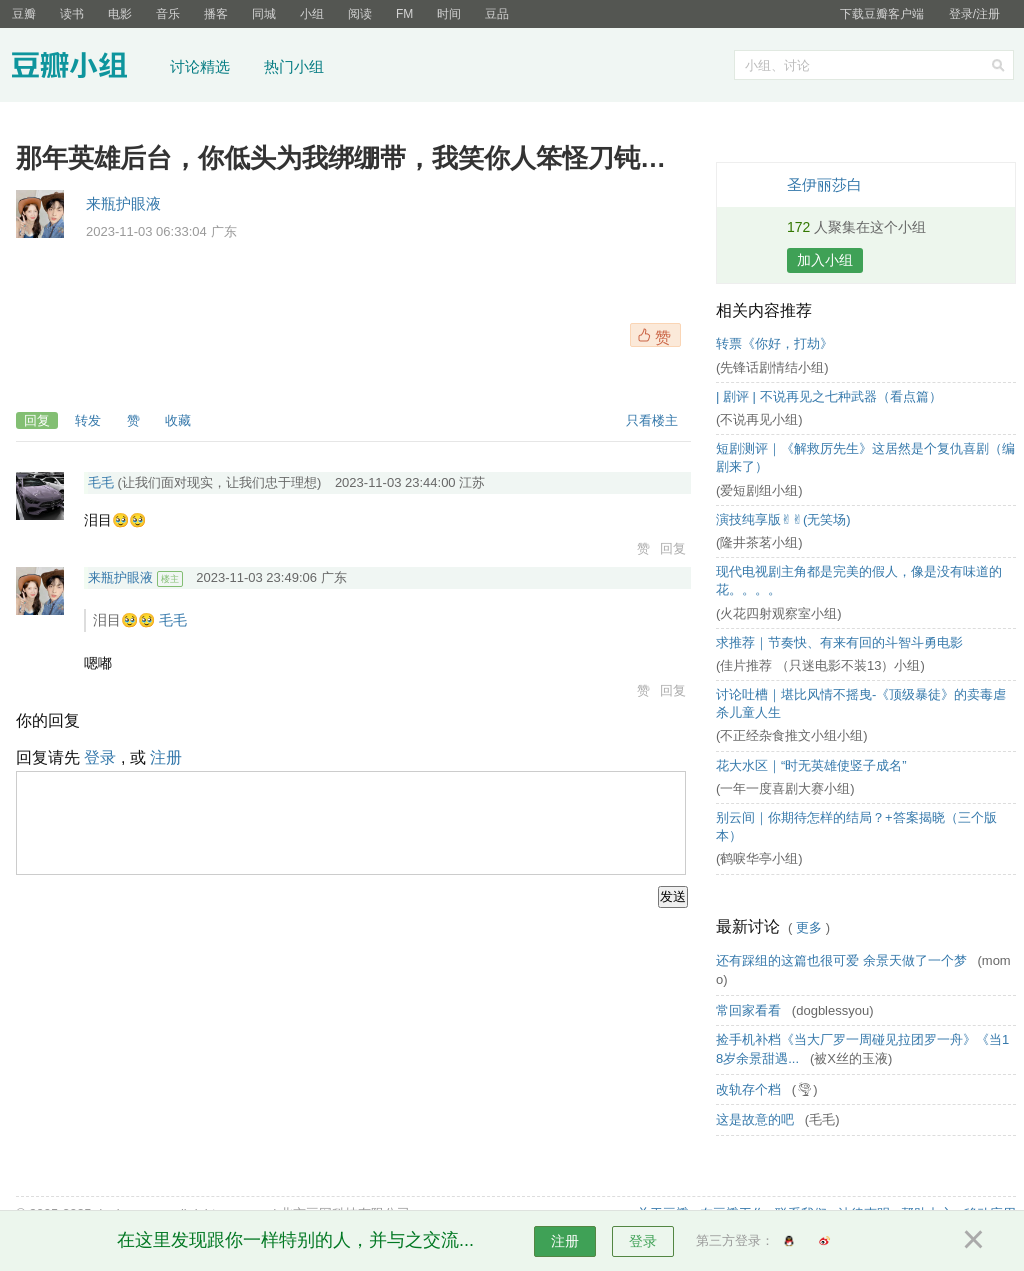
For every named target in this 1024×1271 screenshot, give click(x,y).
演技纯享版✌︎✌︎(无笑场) (783, 519)
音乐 (168, 14)
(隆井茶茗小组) (759, 542)
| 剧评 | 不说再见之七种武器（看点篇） (829, 396)
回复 (37, 420)
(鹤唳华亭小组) (759, 858)
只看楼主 (652, 420)
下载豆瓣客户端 (882, 14)
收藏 (178, 420)
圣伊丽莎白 (824, 184)
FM (404, 14)
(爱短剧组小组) (759, 490)
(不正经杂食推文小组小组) (792, 735)
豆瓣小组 (84, 68)
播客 (216, 14)
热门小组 (294, 66)
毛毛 (101, 482)
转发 (88, 420)
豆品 (497, 14)
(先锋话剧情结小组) (772, 367)
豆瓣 (24, 14)
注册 (166, 757)
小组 (312, 14)
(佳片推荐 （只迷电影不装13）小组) (820, 665)
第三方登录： (735, 1240)
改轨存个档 (750, 1089)
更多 (809, 927)
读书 (72, 14)
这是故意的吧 (757, 1119)
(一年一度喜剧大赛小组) (785, 788)
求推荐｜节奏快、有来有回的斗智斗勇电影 (839, 642)
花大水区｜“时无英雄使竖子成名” (811, 765)
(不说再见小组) (759, 419)
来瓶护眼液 (123, 203)
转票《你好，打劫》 (774, 343)
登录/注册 (974, 14)
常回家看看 (750, 1010)
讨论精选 (200, 66)
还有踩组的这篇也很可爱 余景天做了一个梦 (843, 960)
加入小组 (825, 260)
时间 (449, 14)
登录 (100, 757)
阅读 (360, 14)
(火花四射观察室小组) (779, 613)
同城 (264, 14)
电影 (120, 14)
